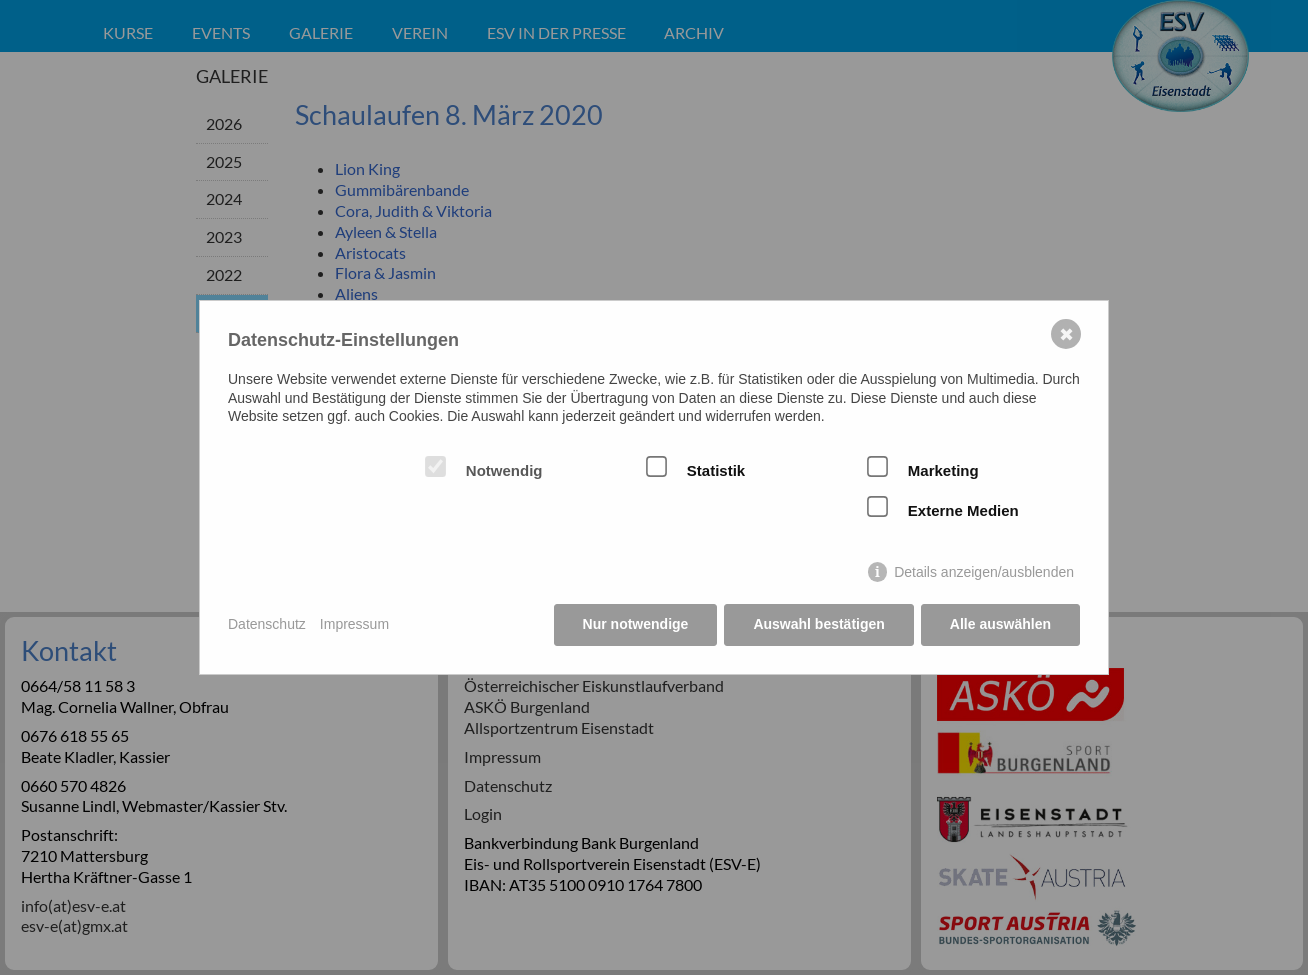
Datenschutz (267, 624)
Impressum (354, 624)
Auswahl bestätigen (818, 624)
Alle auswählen (1000, 624)
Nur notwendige (636, 624)
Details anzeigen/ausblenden (984, 572)
